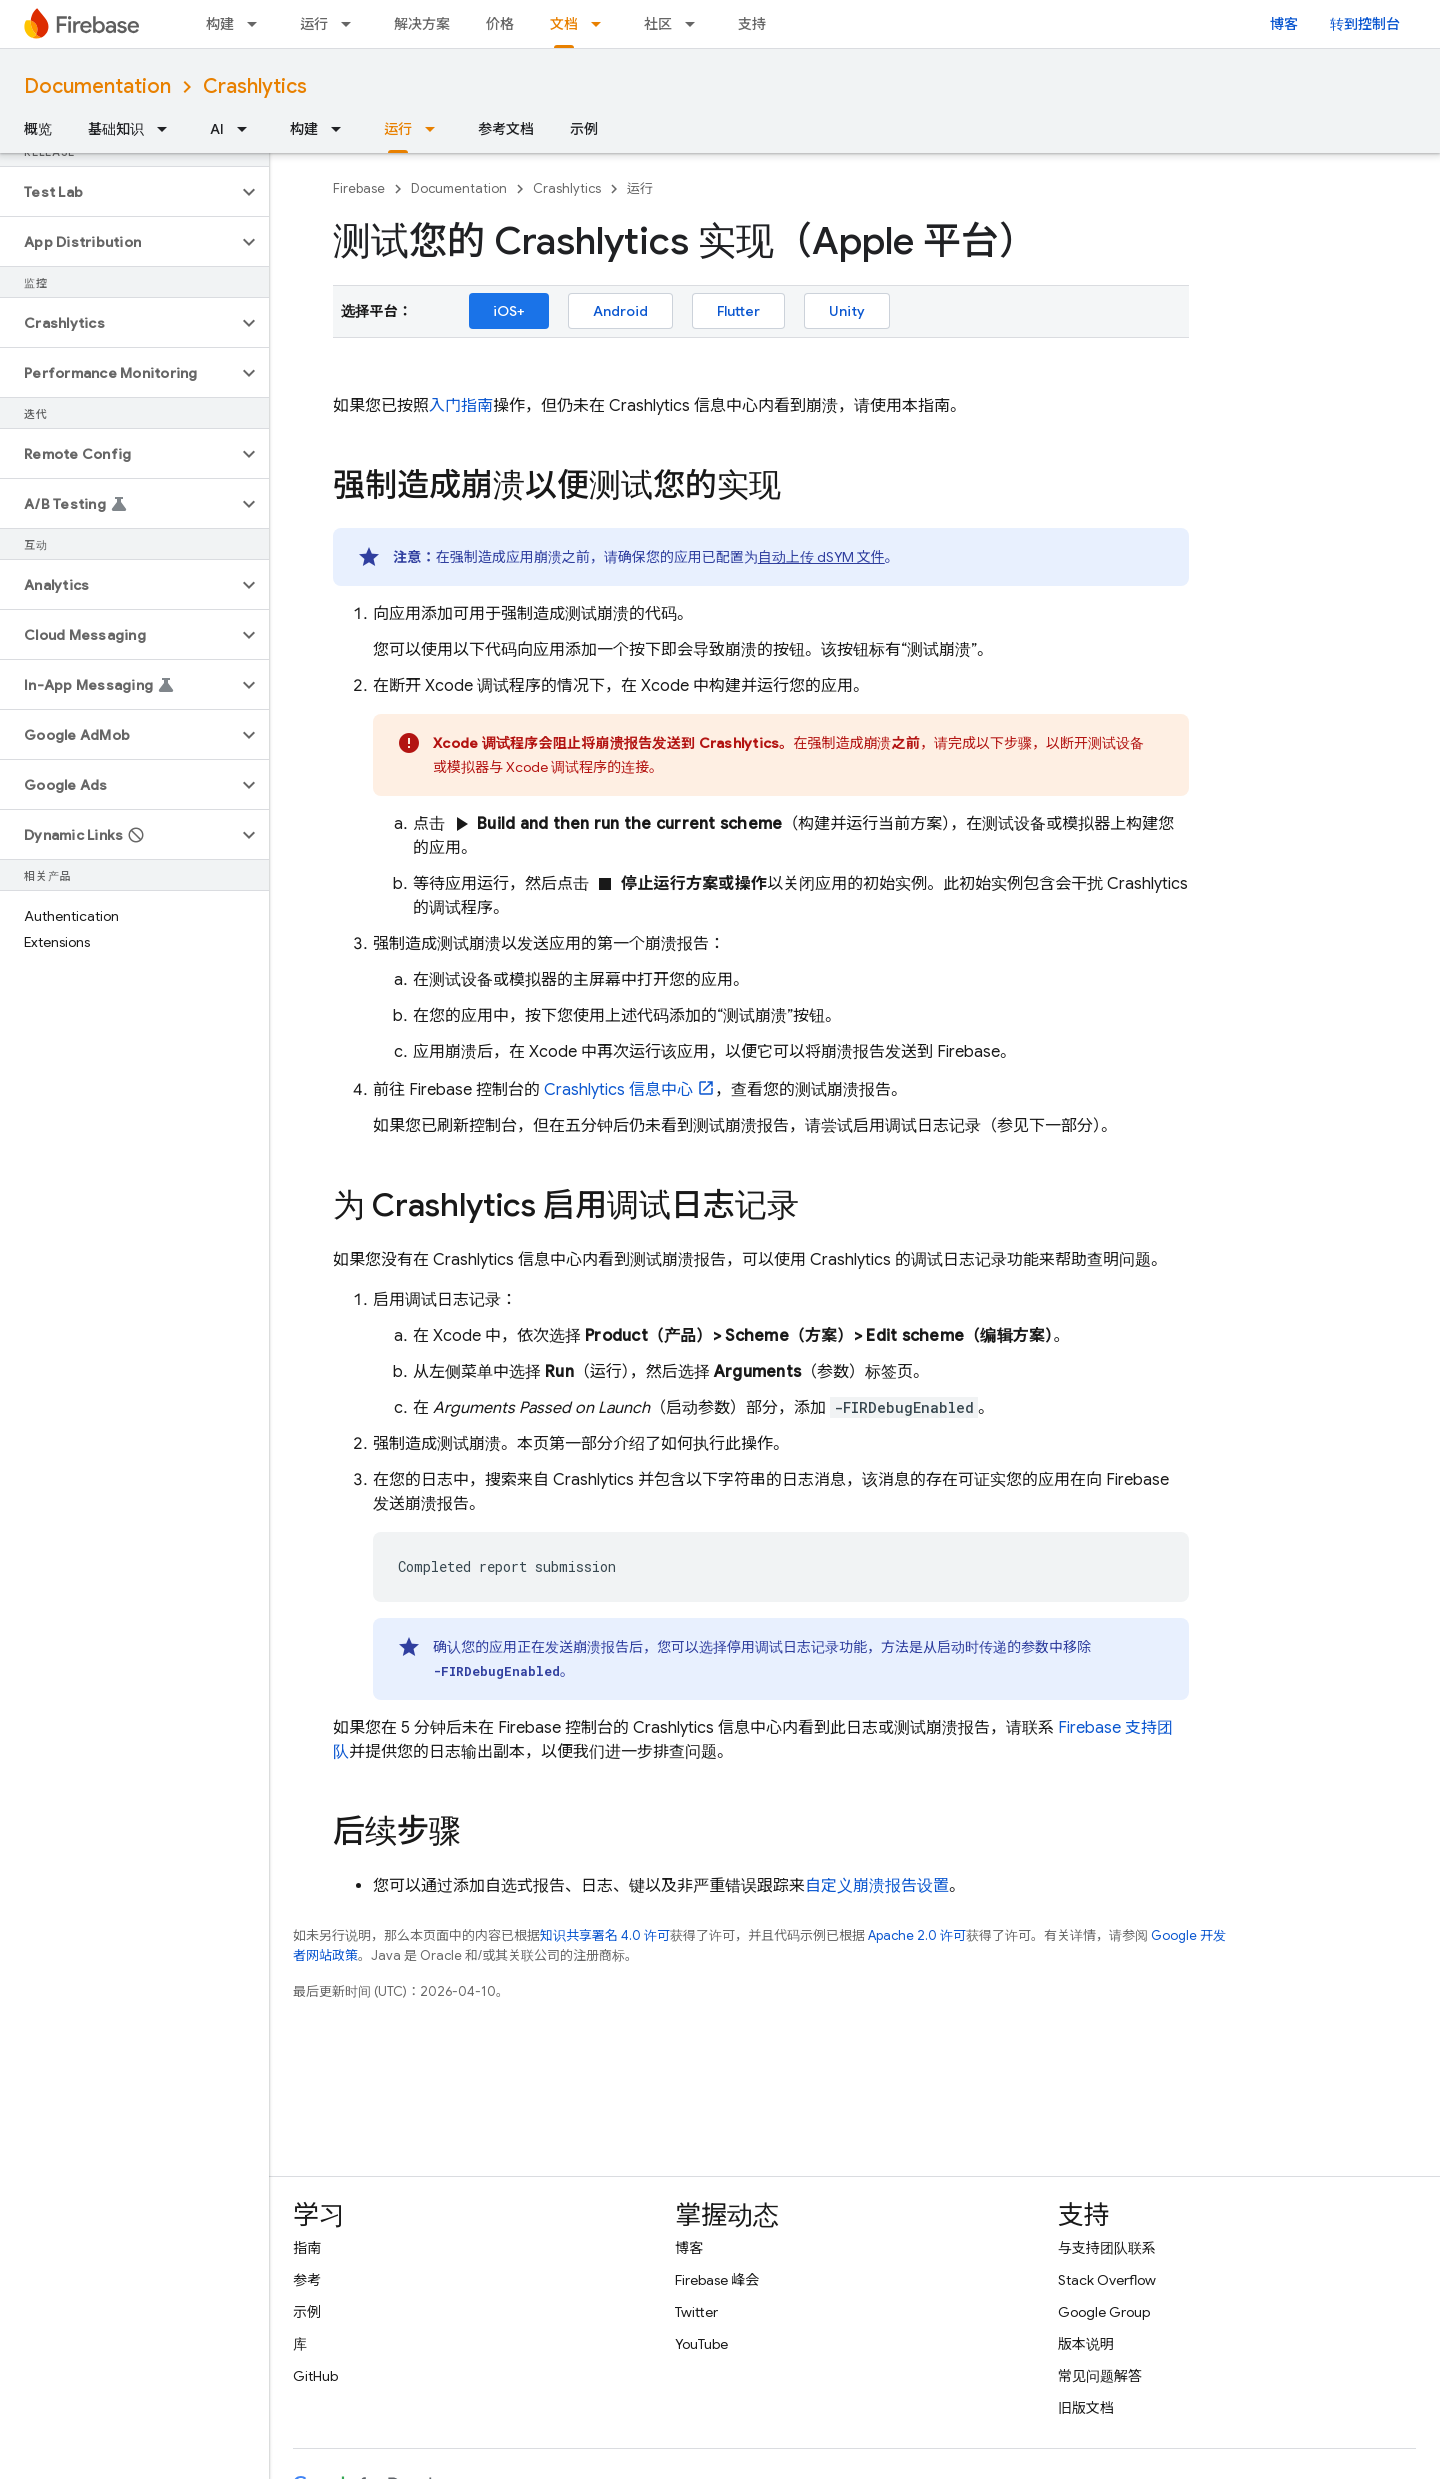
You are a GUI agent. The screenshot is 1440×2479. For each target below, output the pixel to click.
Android (620, 311)
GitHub (315, 2376)
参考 (307, 2280)
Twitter (696, 2312)
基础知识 (116, 129)
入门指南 (461, 406)
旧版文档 (1086, 2408)
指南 (307, 2248)
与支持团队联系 (1107, 2248)
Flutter (738, 311)
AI (217, 129)
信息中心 (618, 1090)
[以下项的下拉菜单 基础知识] (168, 129)
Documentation (97, 86)
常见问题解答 (1100, 2376)
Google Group (1104, 2312)
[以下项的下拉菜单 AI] (248, 129)
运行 (314, 24)
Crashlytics (255, 86)
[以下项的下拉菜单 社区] (696, 24)
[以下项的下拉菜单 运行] (352, 24)
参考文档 (506, 129)
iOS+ (509, 311)
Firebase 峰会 (717, 2280)
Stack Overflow (1107, 2280)
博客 (1284, 24)
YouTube (701, 2344)
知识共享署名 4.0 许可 (605, 1935)
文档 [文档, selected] (564, 24)
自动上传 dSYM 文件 (821, 557)
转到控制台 (1365, 24)
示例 (584, 129)
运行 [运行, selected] (398, 129)
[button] (118, 192)
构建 (220, 24)
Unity (847, 311)
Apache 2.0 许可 (917, 1935)
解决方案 (422, 24)
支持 (752, 24)
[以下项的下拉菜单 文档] (602, 24)
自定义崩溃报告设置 (877, 1886)
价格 (500, 24)
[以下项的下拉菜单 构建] (258, 24)
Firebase (359, 188)
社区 (658, 24)
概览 (38, 129)
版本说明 (1086, 2344)
